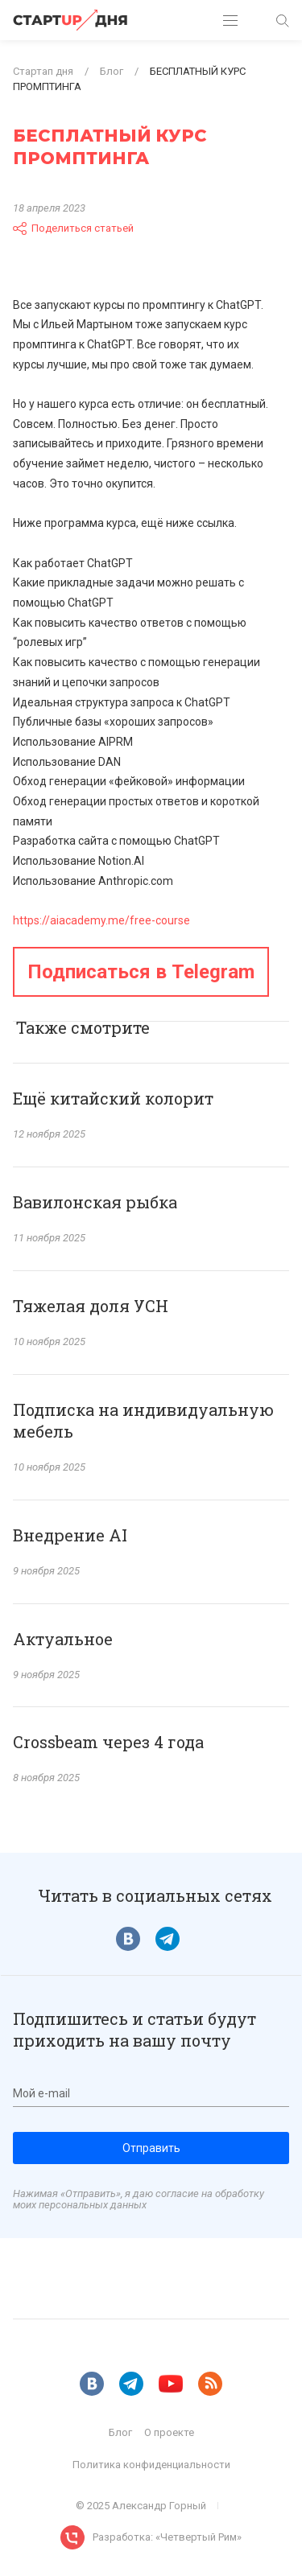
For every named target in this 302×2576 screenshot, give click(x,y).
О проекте (169, 2432)
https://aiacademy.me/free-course (101, 920)
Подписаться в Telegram (140, 972)
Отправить (151, 2148)
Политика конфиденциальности (151, 2465)
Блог (120, 2432)
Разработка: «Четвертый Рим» (167, 2537)
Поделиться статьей (73, 228)
